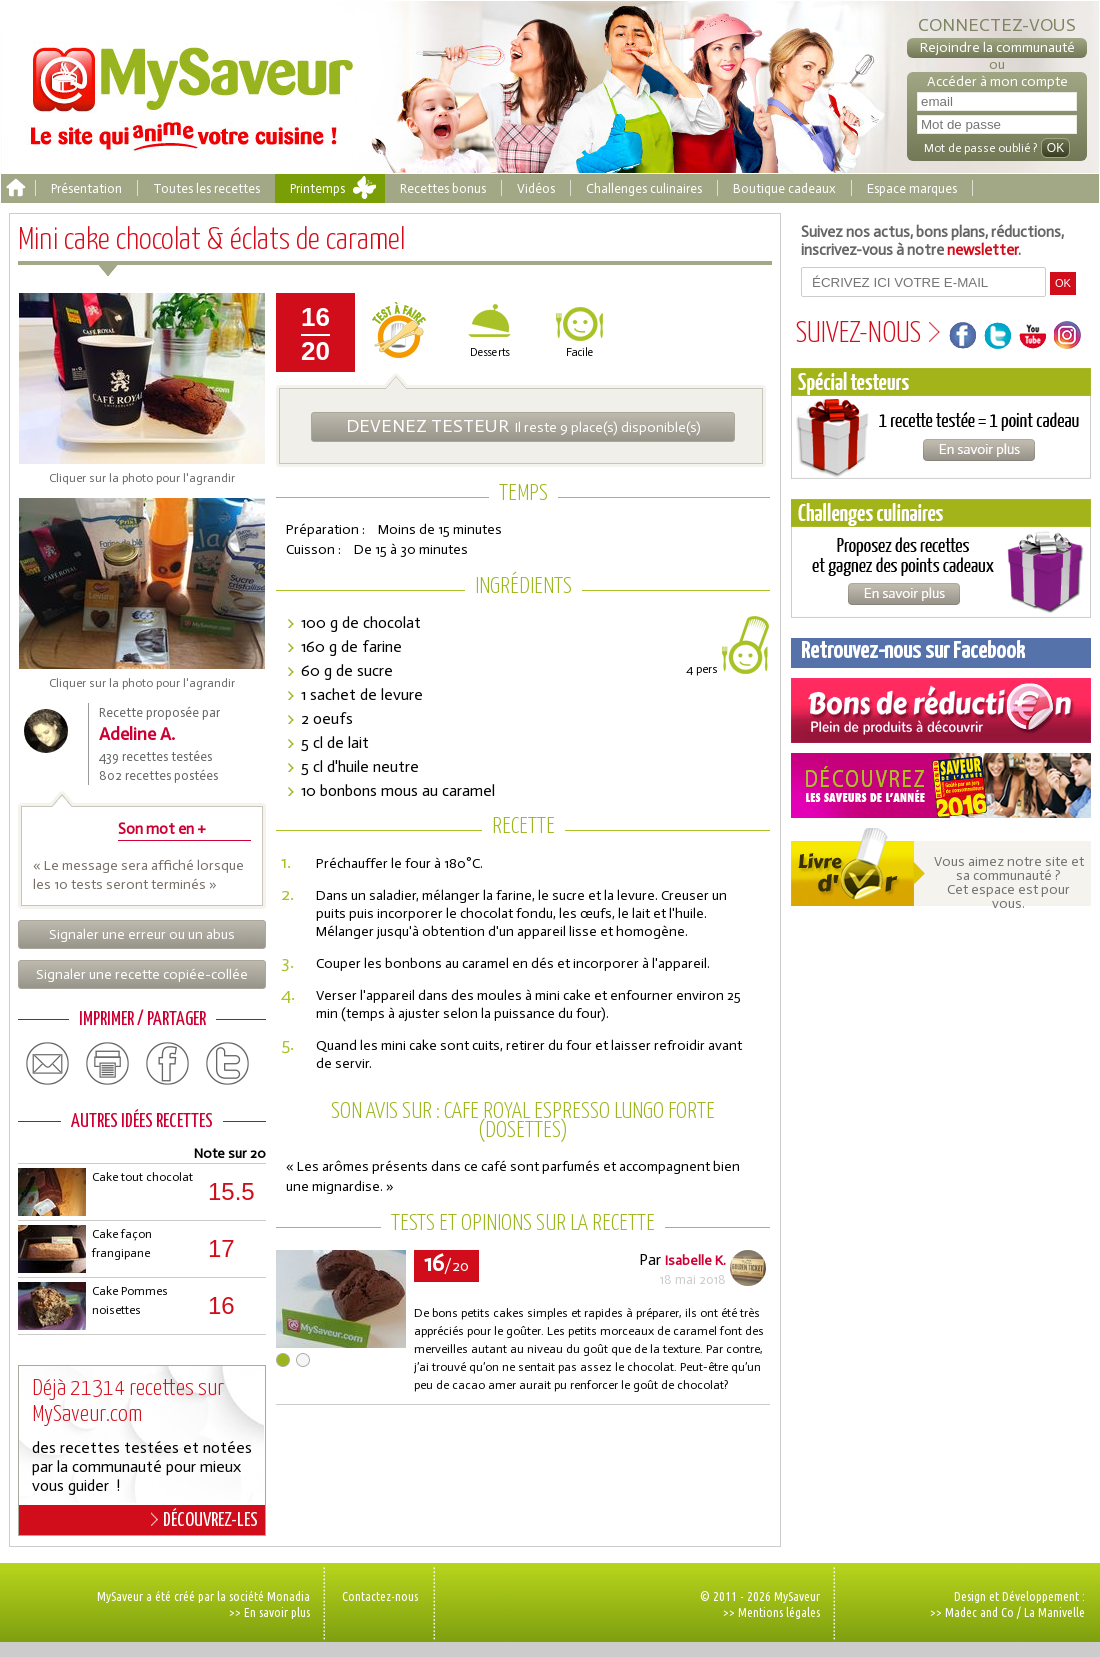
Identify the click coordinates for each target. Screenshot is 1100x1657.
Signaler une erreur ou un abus (142, 934)
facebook (168, 1064)
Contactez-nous (380, 1596)
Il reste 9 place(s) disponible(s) (523, 426)
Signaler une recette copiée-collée (142, 974)
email (48, 1064)
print (108, 1064)
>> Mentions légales (771, 1612)
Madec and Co (979, 1612)
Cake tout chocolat (142, 1177)
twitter (228, 1064)
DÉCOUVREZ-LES (204, 1520)
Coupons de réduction (941, 710)
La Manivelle (1054, 1612)
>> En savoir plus (269, 1612)
